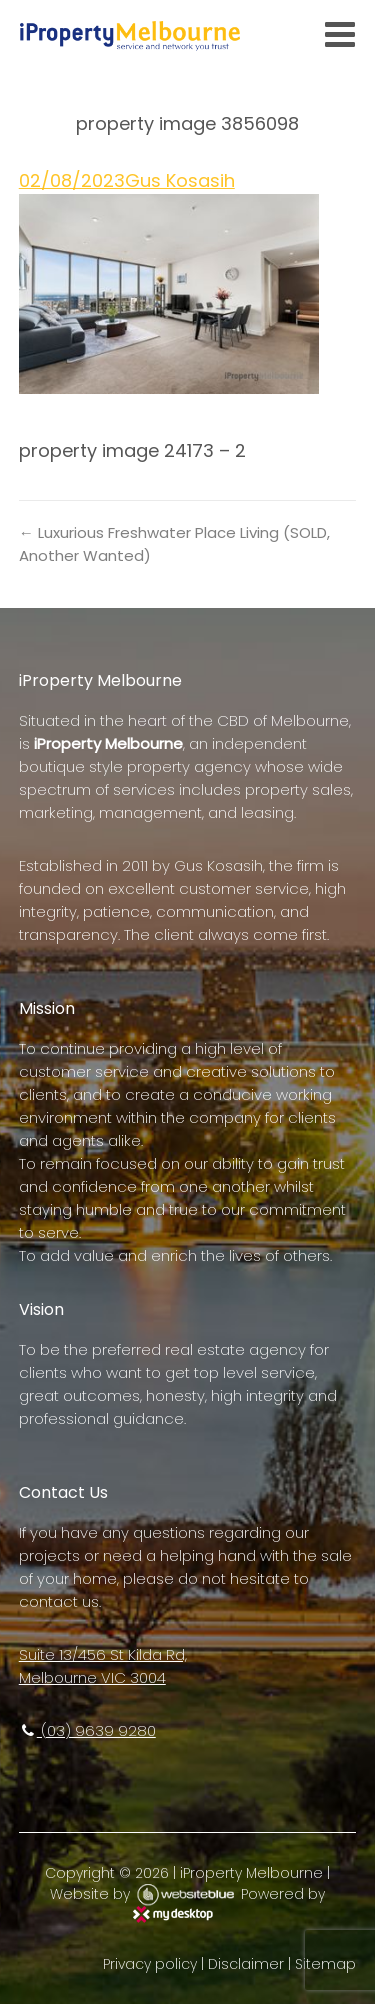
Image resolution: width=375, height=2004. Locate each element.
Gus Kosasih (180, 180)
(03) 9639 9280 (87, 1730)
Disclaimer (246, 1964)
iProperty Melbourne (251, 1873)
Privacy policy (150, 1964)
